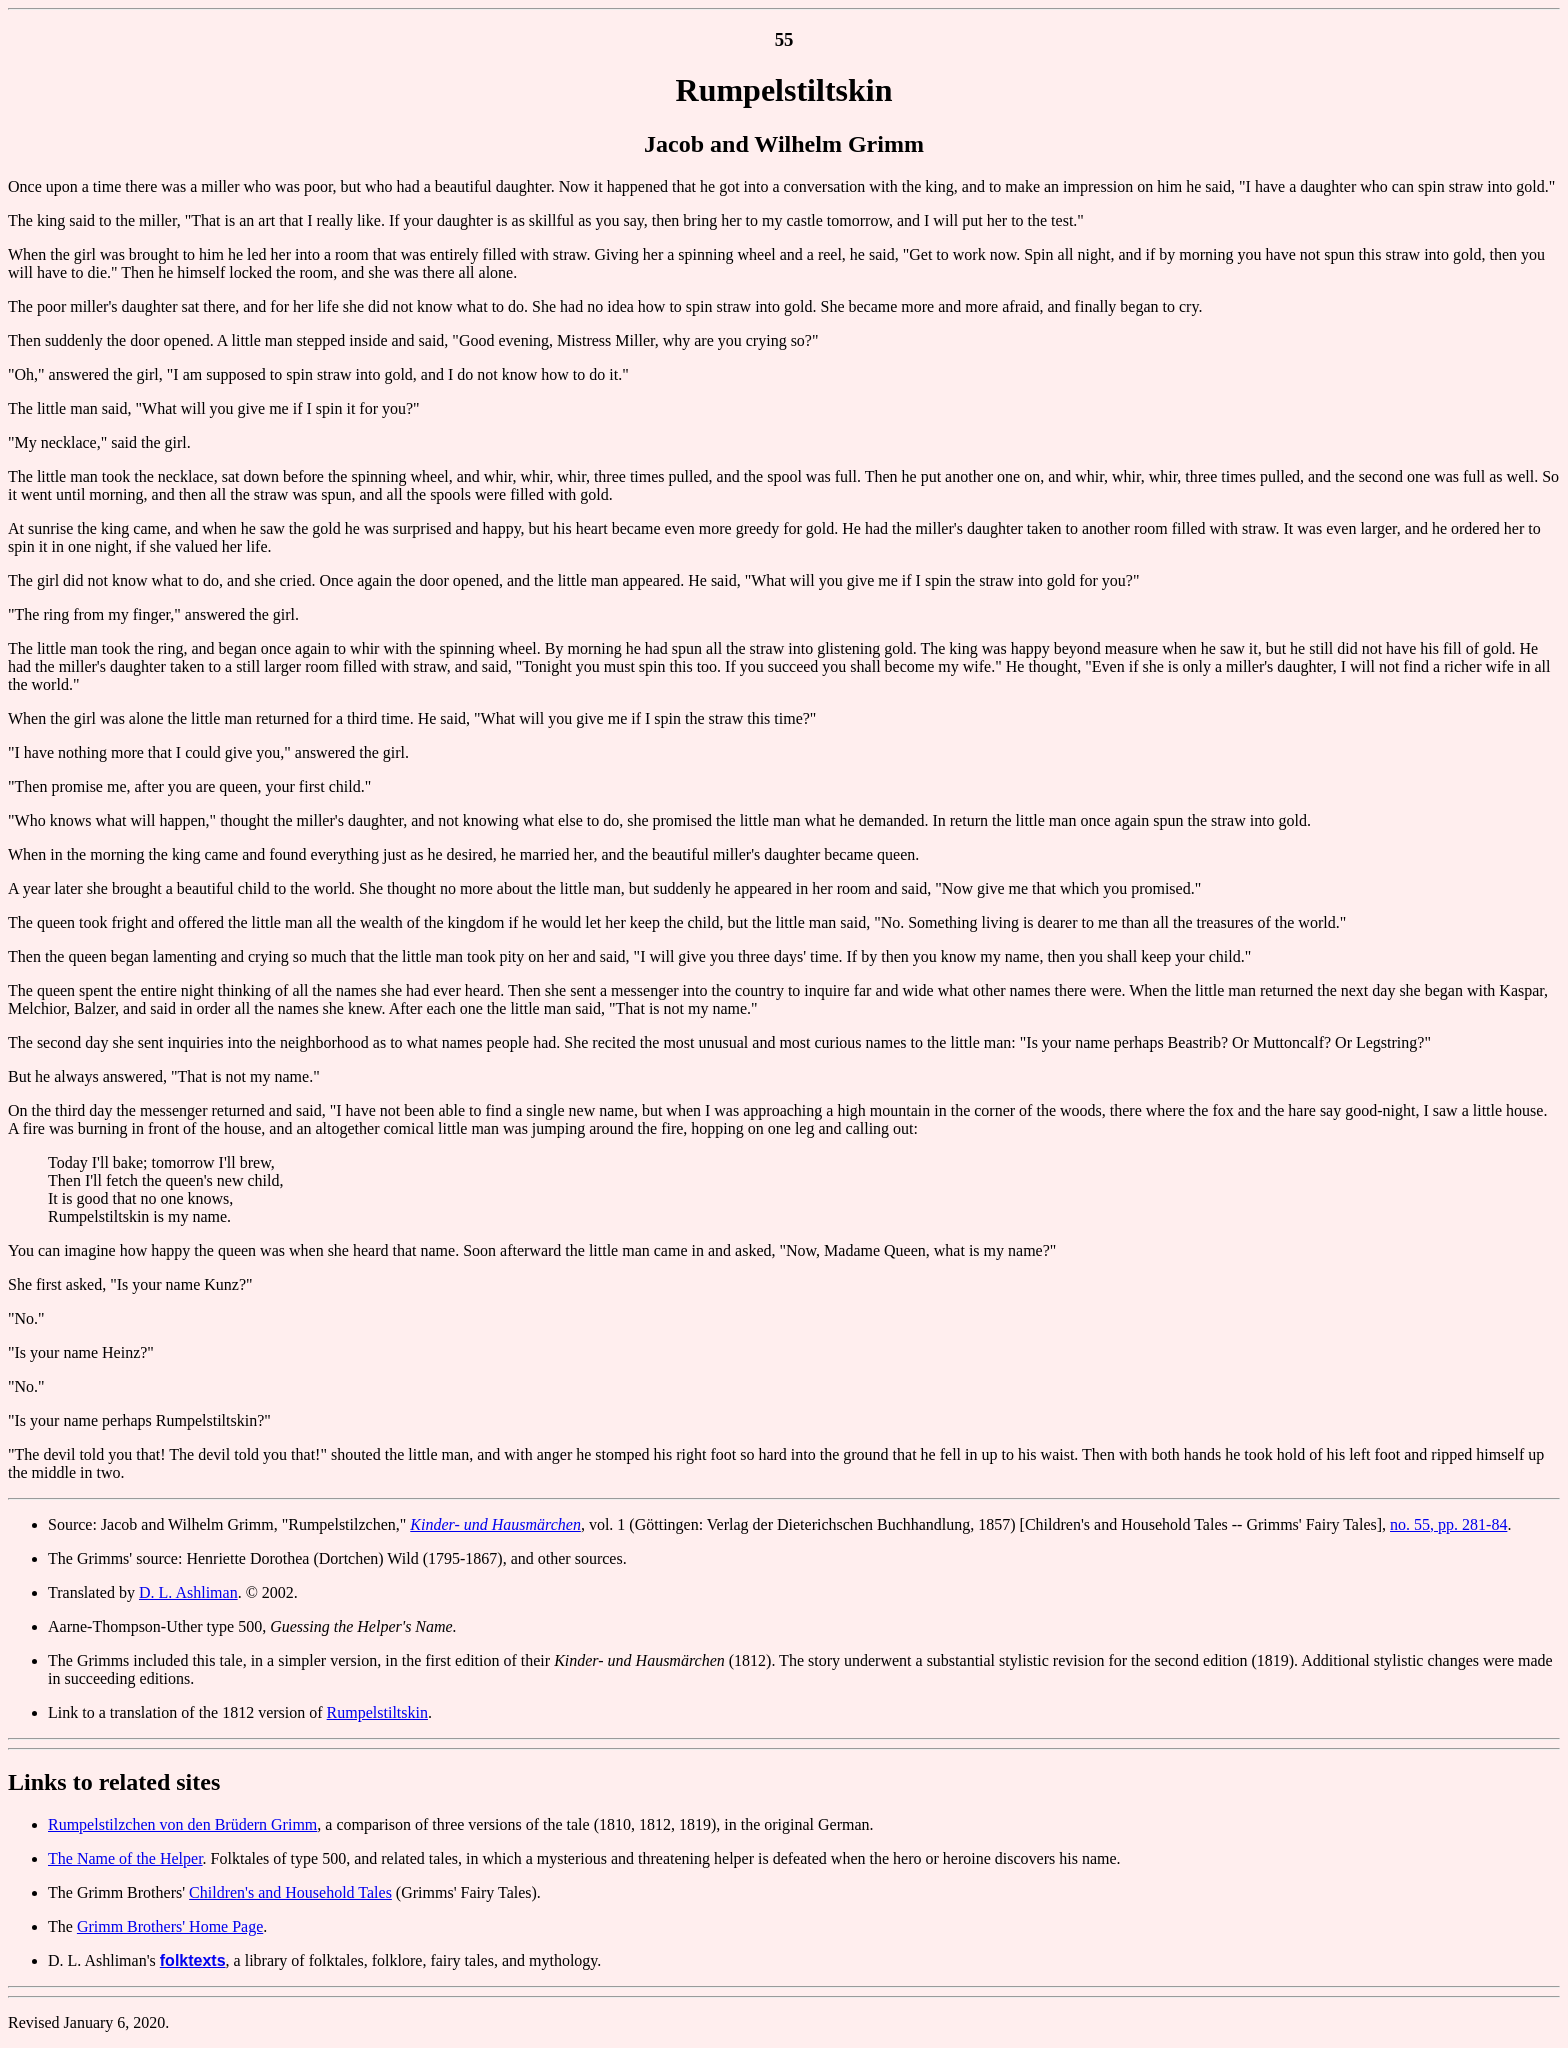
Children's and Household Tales (290, 1892)
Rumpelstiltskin (377, 1712)
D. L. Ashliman (188, 1592)
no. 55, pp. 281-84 (1448, 1524)
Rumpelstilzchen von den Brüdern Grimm (182, 1824)
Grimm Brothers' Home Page (170, 1926)
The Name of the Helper (125, 1858)
